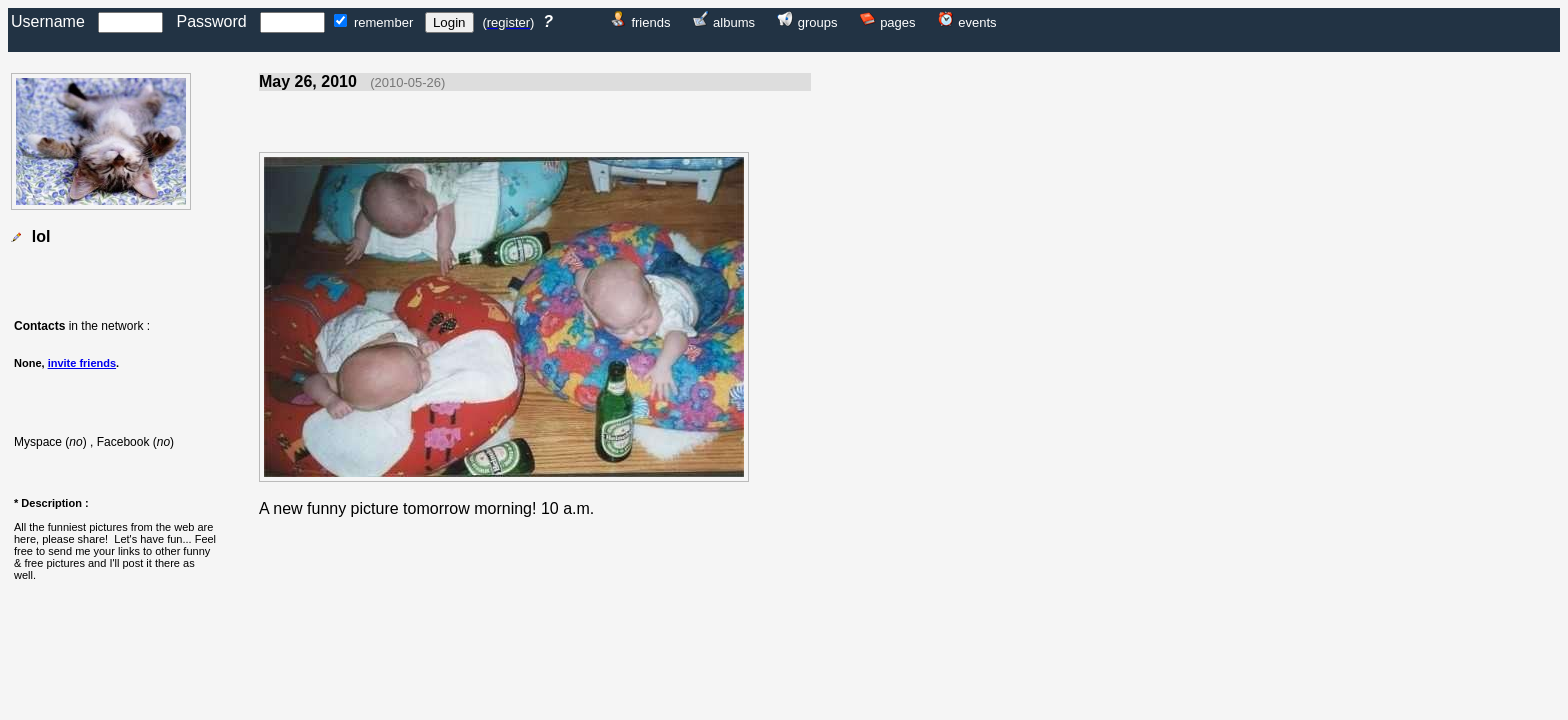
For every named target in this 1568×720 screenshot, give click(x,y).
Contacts (39, 326)
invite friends (82, 363)
